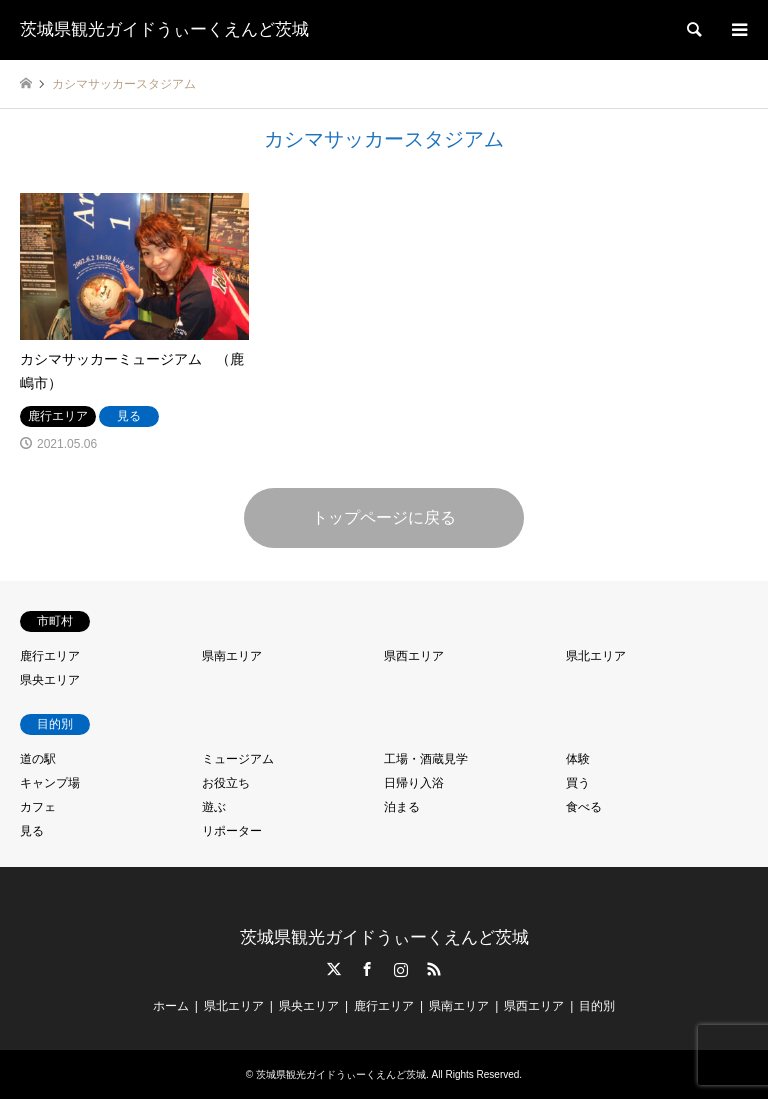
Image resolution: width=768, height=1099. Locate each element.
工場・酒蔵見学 (426, 759)
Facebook (367, 969)
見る (32, 831)
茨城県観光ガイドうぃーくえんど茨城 (384, 937)
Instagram (401, 969)
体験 (578, 759)
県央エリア (50, 680)
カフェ (38, 807)
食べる (584, 807)
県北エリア (596, 656)
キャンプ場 (50, 783)
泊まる (402, 807)
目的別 (597, 1006)
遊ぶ (214, 807)
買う (578, 783)
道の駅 (38, 759)
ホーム (171, 1006)
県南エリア (232, 656)
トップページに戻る (384, 517)
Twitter (334, 969)
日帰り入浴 (414, 783)
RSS (434, 969)
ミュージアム (238, 759)
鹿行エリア (50, 656)
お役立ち (226, 783)
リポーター (232, 831)
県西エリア (414, 656)
